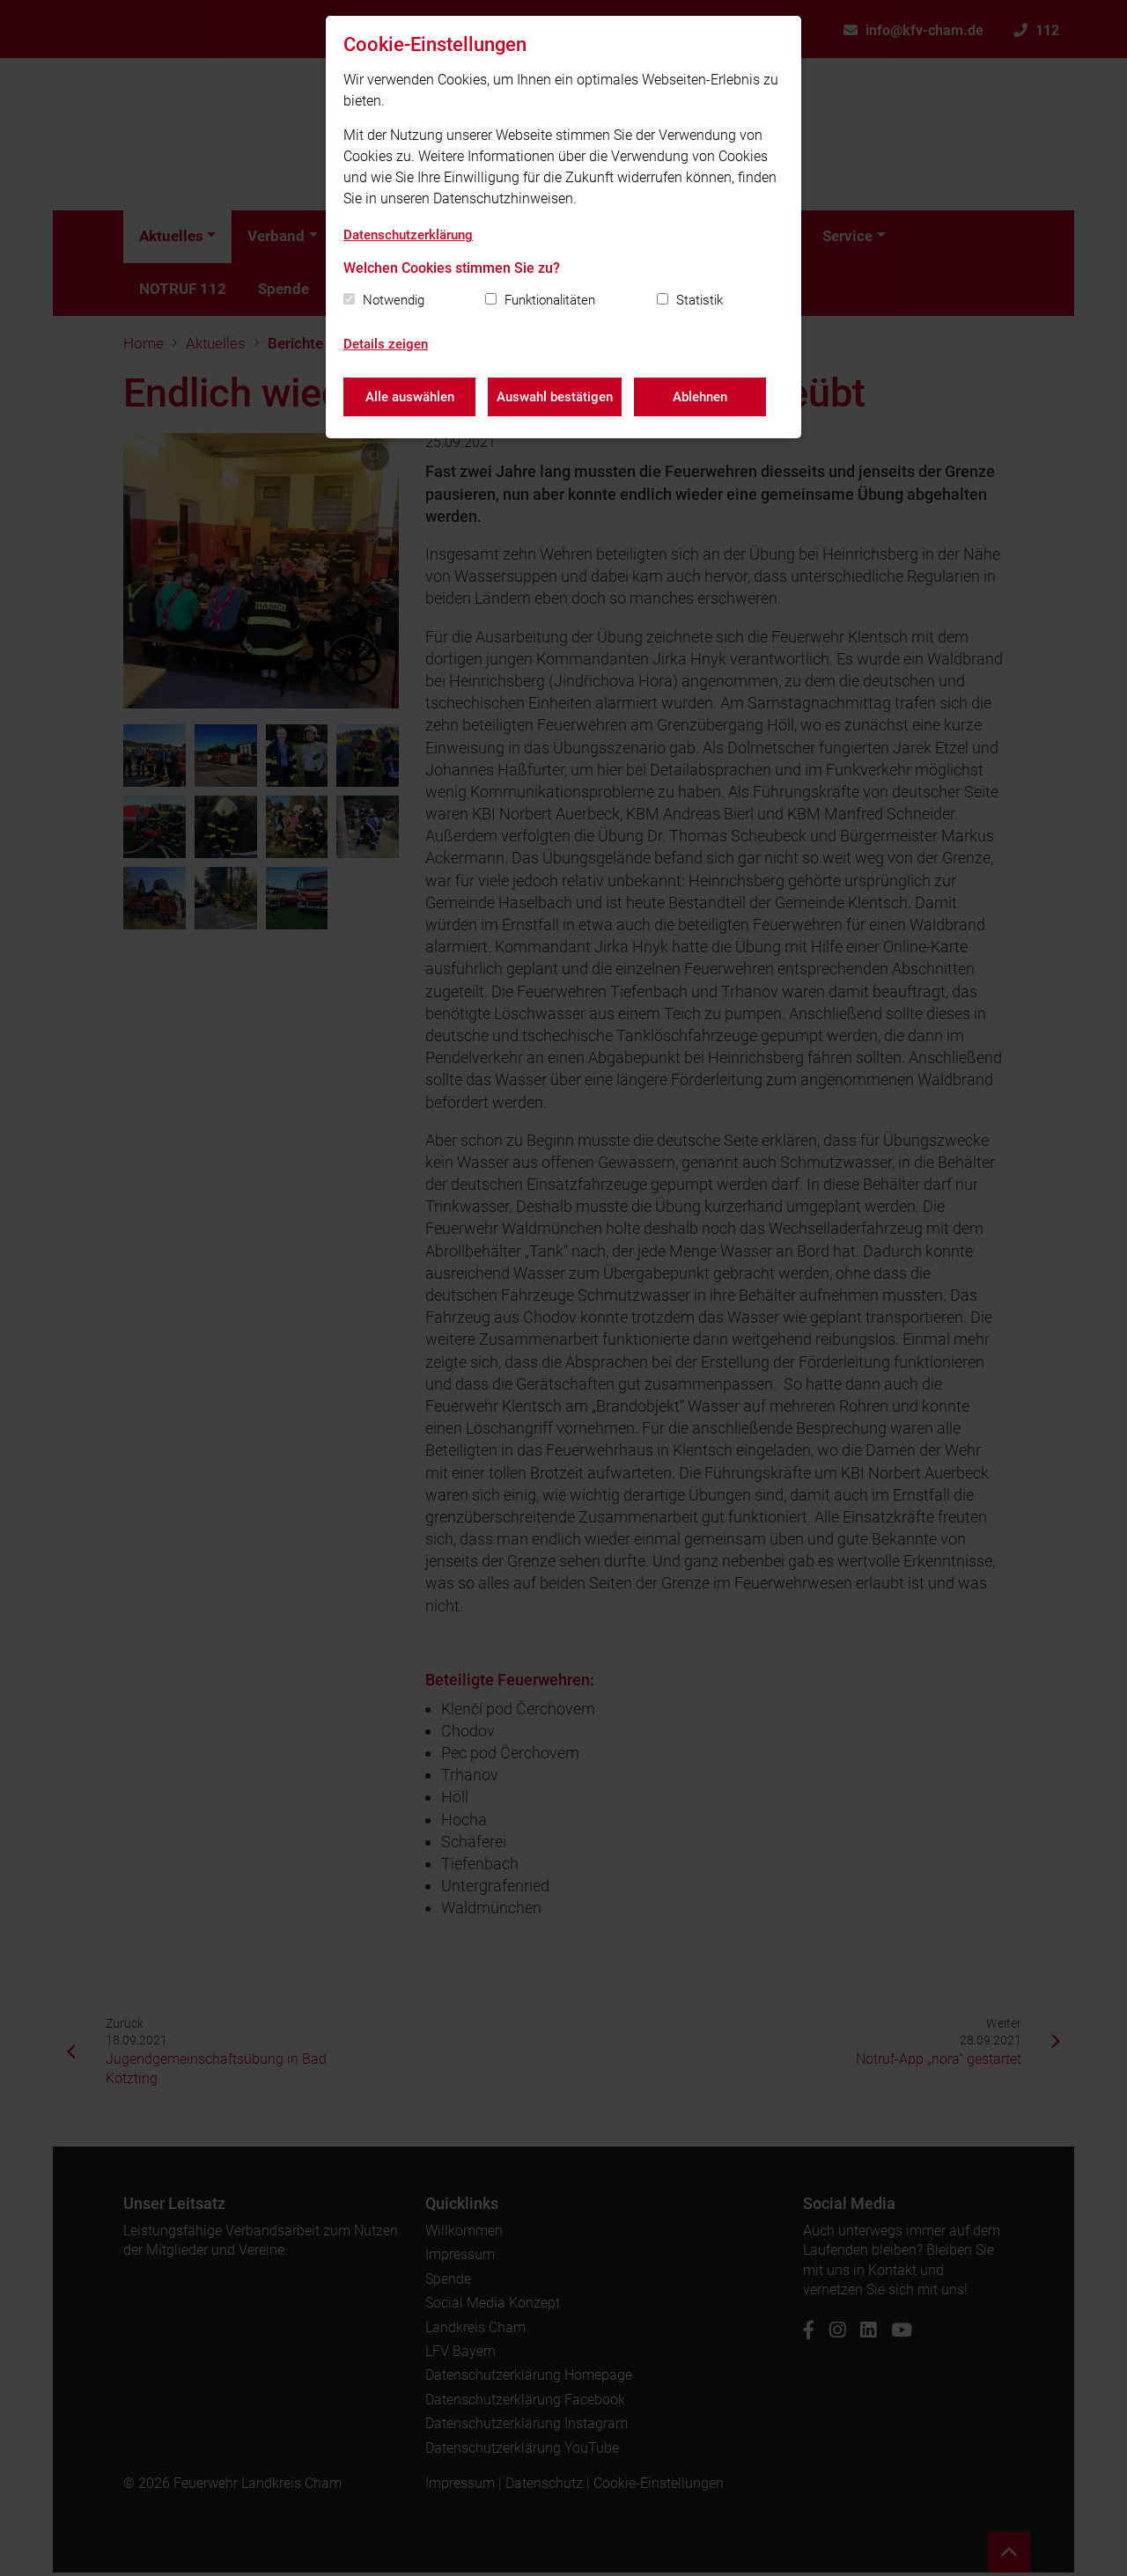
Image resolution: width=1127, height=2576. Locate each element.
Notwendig (393, 300)
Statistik (699, 300)
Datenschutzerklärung (408, 235)
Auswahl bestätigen (555, 396)
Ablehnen (701, 396)
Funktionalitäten (550, 300)
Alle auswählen (409, 396)
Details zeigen (385, 344)
